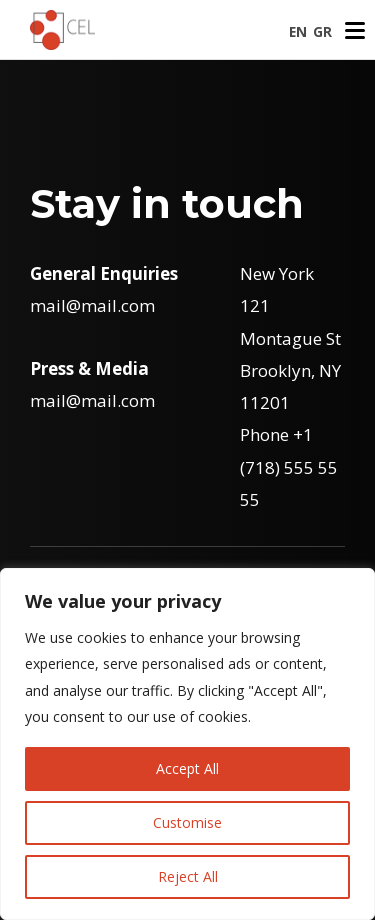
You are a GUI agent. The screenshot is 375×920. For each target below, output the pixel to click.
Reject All (188, 876)
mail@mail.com (92, 305)
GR (322, 31)
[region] (187, 744)
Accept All (187, 768)
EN (298, 31)
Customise (187, 822)
